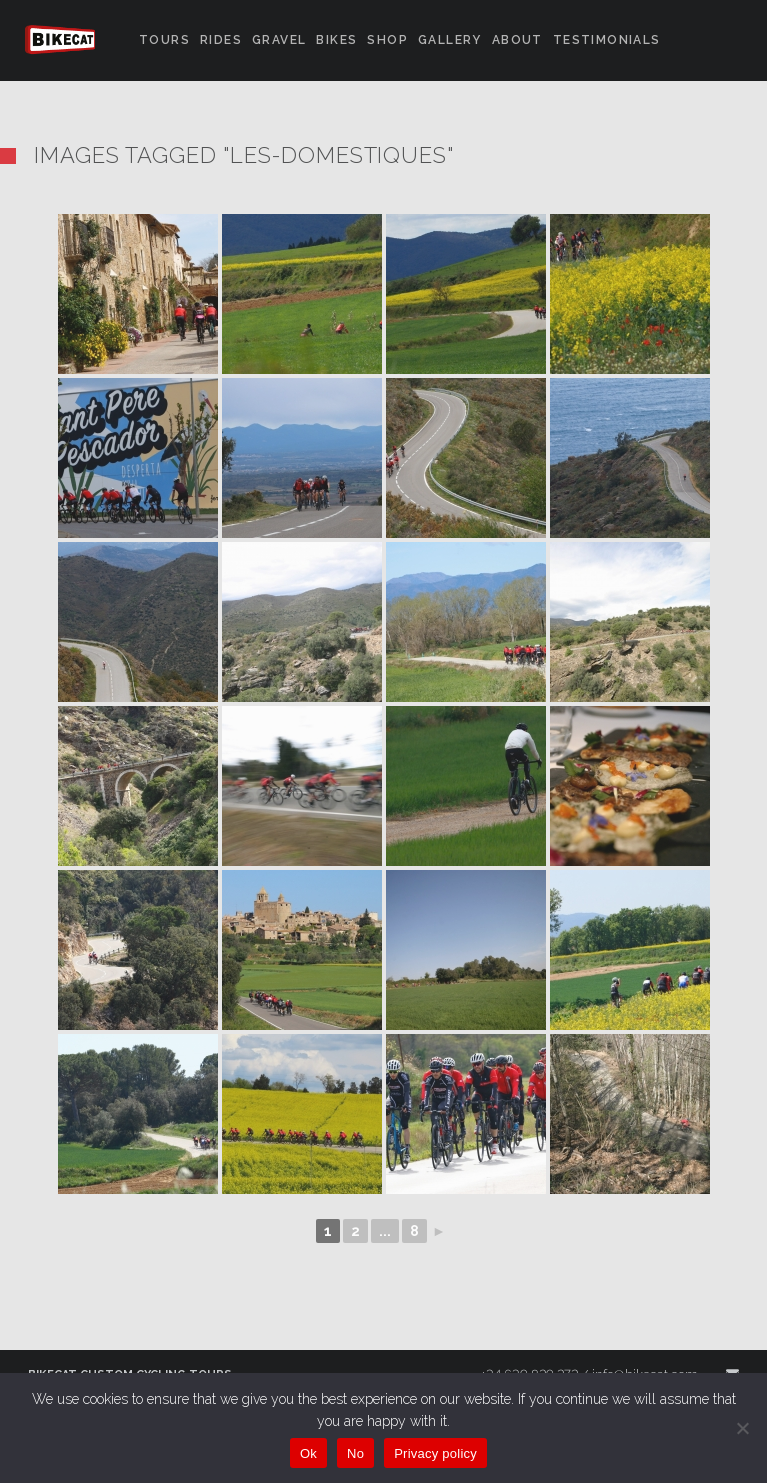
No (355, 1453)
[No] (742, 1428)
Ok (308, 1453)
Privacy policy (435, 1453)
